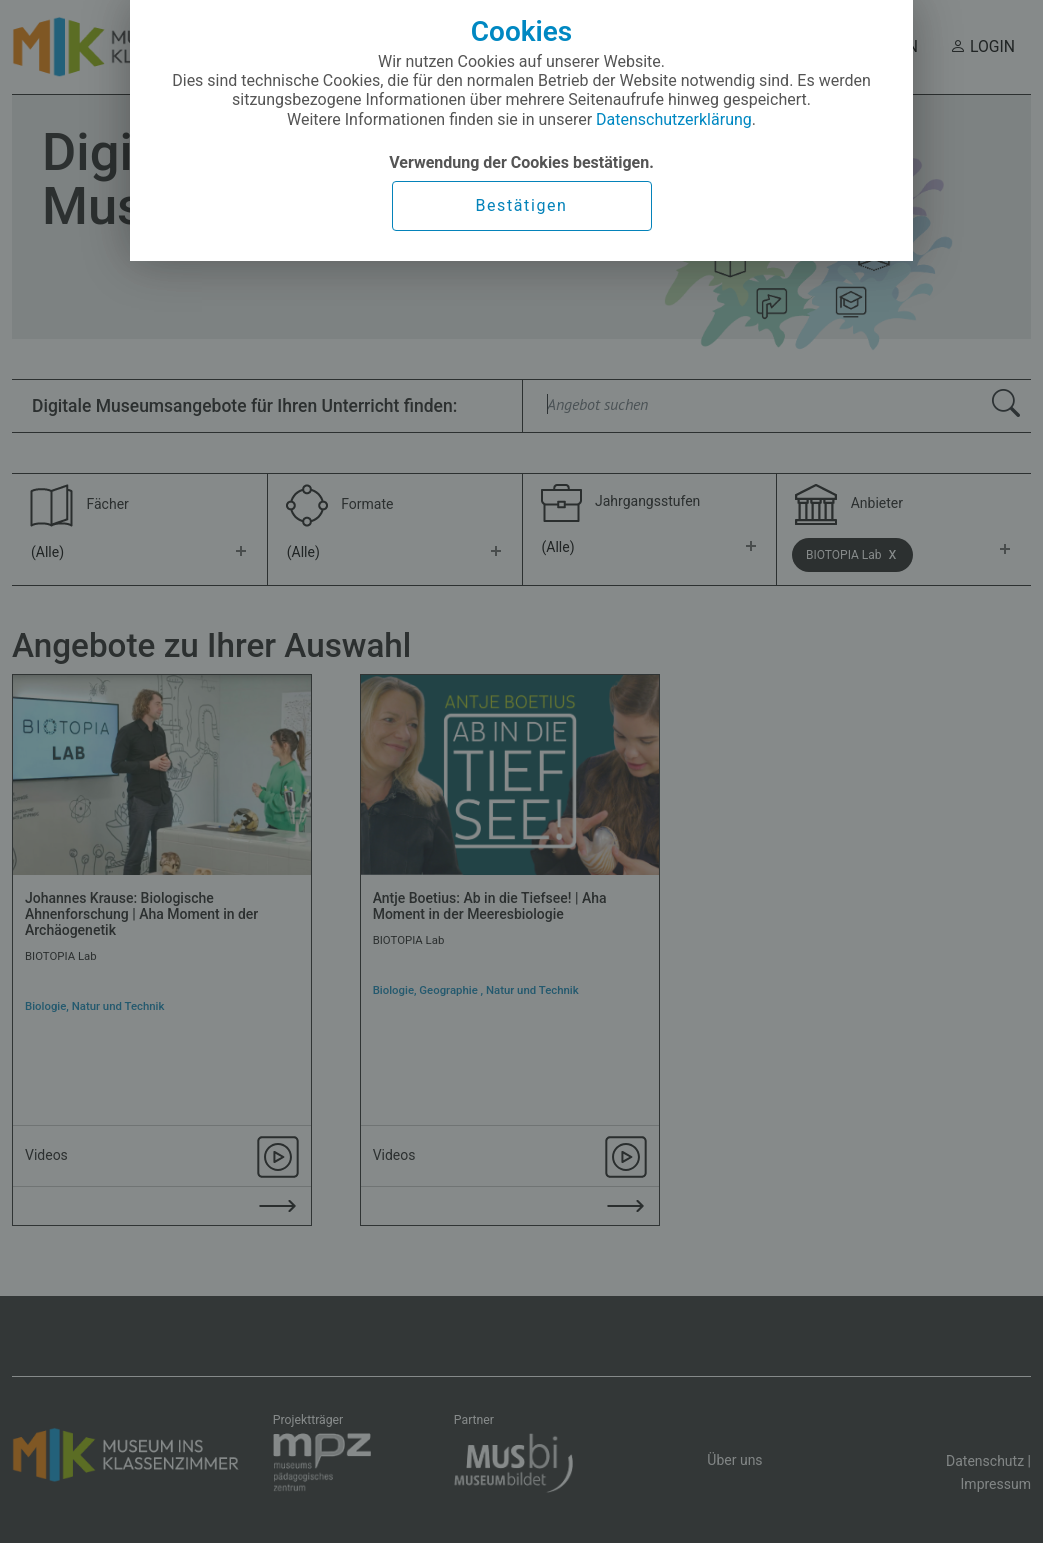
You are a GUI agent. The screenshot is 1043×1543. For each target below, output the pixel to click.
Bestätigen (521, 205)
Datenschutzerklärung (674, 119)
